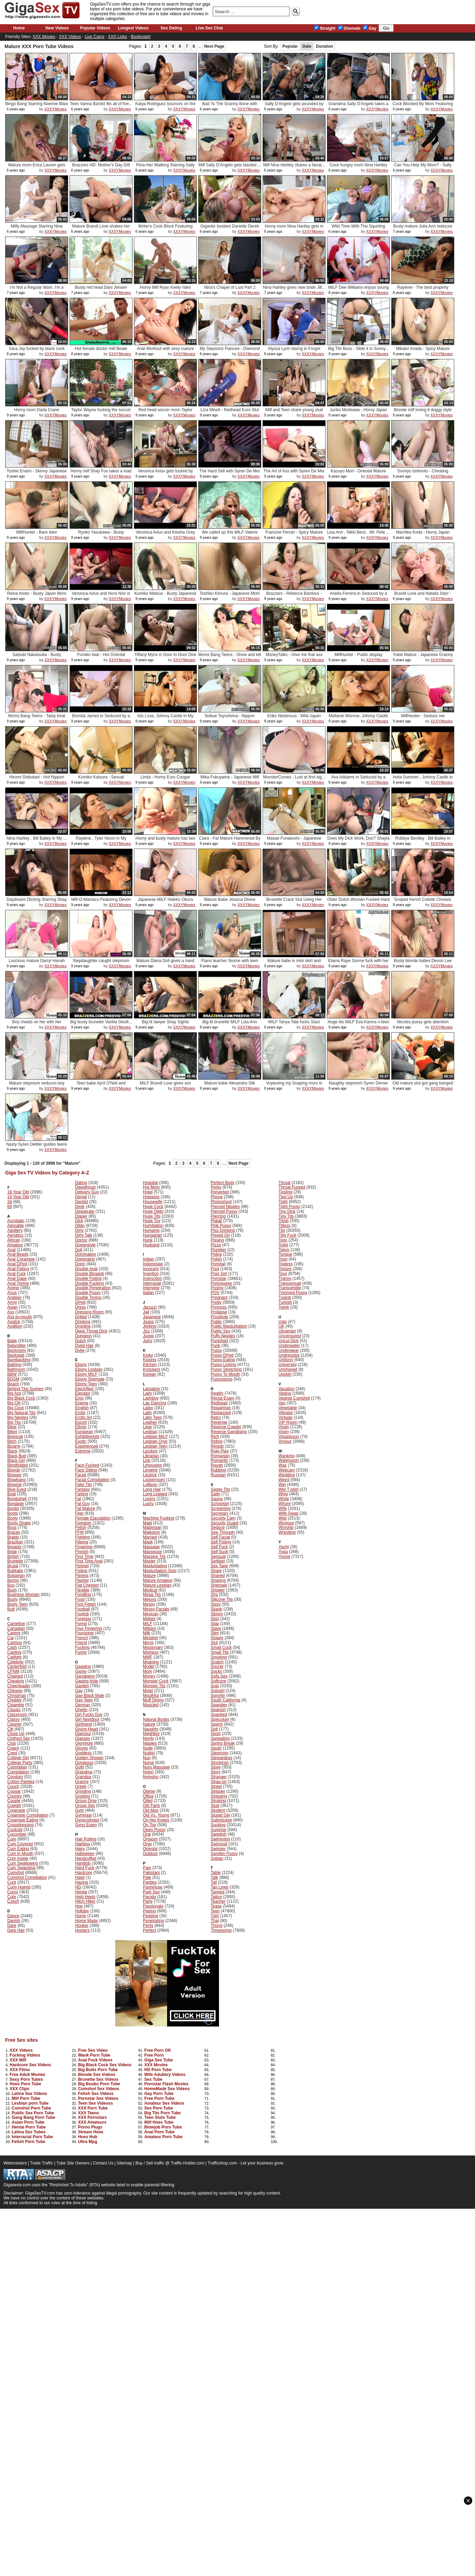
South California (225, 1700)
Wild (282, 1518)
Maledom (151, 1532)
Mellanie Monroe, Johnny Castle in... (358, 718)
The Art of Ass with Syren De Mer (294, 471)
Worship (286, 1527)
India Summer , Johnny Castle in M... (423, 780)
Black (12, 1451)
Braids (13, 1537)
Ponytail (218, 1264)
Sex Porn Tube (158, 2108)
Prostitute (219, 1316)
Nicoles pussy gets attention (422, 1021)
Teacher (218, 1901)
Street (216, 1786)
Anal (11, 1249)
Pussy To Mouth (225, 1374)
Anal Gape (17, 1278)
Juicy (147, 1340)
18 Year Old (18, 1192)
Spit (214, 1729)
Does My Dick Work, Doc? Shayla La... (358, 841)
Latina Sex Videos (29, 2093)
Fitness (82, 1575)
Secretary (219, 1513)
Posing (217, 1287)
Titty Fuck (287, 1235)
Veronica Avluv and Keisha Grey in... (165, 535)
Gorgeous (84, 1762)
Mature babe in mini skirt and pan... (294, 963)
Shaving (218, 1580)
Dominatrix (85, 1259)
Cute (11, 1896)
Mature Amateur (157, 1580)
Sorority (218, 1695)
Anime (13, 1287)
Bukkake (15, 1570)
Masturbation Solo (159, 1570)
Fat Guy (82, 1503)
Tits (281, 1230)
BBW (12, 1374)
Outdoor (150, 1853)
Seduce (218, 1527)
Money (149, 1676)
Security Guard (224, 1523)
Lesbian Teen (155, 1446)
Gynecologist (87, 1820)
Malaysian (152, 1527)
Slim (215, 1633)
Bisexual (15, 1436)
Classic (14, 1709)
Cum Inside (17, 1858)
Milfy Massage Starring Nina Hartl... (37, 229)
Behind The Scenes (25, 1388)
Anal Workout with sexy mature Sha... (165, 351)
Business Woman (23, 1594)
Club (11, 1743)
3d (9, 1201)
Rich (215, 1436)
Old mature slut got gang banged (423, 1083)
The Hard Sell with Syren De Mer (229, 471)
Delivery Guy (87, 1192)
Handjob (83, 1863)
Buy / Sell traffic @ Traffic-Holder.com (169, 2163)
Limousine (152, 1465)
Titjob (283, 1220)
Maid (147, 1523)
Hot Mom (151, 1187)
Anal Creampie (21, 1259)
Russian (218, 1474)
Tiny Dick (286, 1211)
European (84, 1431)
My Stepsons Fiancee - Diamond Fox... (230, 351)
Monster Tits (154, 1685)
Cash (12, 1647)
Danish (13, 1920)
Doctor (81, 1240)
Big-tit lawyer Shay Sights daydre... (165, 1024)
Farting (81, 1494)
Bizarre (13, 1446)
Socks (216, 1671)
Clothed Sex (18, 1738)
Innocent (151, 1268)
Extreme (83, 1451)
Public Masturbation (229, 1326)
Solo (215, 1685)
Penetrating (153, 1920)
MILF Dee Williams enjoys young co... (358, 290)
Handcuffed (85, 1858)
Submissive (221, 1820)
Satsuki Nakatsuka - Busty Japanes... (36, 657)
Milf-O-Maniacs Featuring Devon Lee (101, 902)
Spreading (220, 1738)
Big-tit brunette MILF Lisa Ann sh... (229, 1024)
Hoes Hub (87, 2136)
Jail (146, 1312)
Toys (282, 1273)
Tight (282, 1201)
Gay (369, 28)
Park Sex (151, 1892)
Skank (216, 1609)
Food (79, 1599)
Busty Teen (17, 1604)
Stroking (218, 1800)
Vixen (283, 1431)
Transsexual (289, 1283)
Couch (13, 1786)
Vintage (285, 1417)
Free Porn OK (157, 2050)
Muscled (150, 1704)
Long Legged (155, 1494)
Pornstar (218, 1278)
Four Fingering (88, 1628)
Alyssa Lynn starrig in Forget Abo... (294, 351)
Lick (146, 1460)
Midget (149, 1618)
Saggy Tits (220, 1489)
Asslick (13, 1321)
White (283, 1498)
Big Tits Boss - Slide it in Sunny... (358, 348)
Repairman (221, 1407)
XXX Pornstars (92, 2117)
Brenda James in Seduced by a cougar (101, 718)
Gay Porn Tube (158, 2093)
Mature (149, 1575)
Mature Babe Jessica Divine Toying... (230, 902)
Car (10, 1637)
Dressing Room (89, 1312)
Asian (12, 1307)
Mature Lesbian (157, 1585)
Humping (151, 1230)
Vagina (284, 1393)
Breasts (14, 1546)
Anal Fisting (18, 1268)
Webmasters (15, 2163)
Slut (214, 1642)
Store (216, 1767)
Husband (151, 1245)
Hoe (79, 1906)
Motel (148, 1690)
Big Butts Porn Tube (98, 2069)
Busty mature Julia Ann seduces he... (423, 229)
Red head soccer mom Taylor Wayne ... (165, 412)
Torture (284, 1268)
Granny (82, 1781)
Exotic (80, 1441)
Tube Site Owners (73, 2163)
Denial (81, 1196)
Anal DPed (17, 1264)
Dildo (79, 1225)
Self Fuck (219, 1546)
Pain (147, 1867)
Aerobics (15, 1235)
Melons (149, 1599)
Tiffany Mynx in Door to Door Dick (166, 654)
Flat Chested (87, 1585)
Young (284, 1556)
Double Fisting (88, 1278)
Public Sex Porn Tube (33, 2113)
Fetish (80, 1527)
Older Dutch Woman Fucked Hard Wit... (358, 902)
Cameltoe (16, 1623)
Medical (150, 1590)
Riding (216, 1441)
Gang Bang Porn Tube (33, 2117)
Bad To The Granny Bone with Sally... (229, 106)
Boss (12, 1527)
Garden (82, 1685)
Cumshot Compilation (27, 1877)
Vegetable (287, 1407)
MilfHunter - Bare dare (36, 532)
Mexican (150, 1614)
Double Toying (88, 1297)
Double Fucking (89, 1283)
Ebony (81, 1364)
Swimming (220, 1839)
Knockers (151, 1369)
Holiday (82, 1911)
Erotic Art (83, 1417)
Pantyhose (153, 1887)
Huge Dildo (153, 1211)
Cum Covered (20, 1843)
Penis (148, 1925)
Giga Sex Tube (158, 2060)
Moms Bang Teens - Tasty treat (36, 715)
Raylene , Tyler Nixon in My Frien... (101, 841)
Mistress (150, 1652)
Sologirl (218, 1690)
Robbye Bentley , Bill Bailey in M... (422, 841)
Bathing (14, 1364)
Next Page (214, 46)
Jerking (149, 1326)
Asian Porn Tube (28, 2122)
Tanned (217, 1892)
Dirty (79, 1230)
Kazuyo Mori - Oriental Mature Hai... (358, 474)
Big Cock (15, 1407)
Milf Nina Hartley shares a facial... (294, 165)
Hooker (82, 1925)
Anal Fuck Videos (95, 2060)
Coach (13, 1748)
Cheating (15, 1681)
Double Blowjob (89, 1273)
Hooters (82, 1930)
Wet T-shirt (288, 1489)
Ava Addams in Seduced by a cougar (358, 780)
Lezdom (150, 1451)
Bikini (12, 1431)
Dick (79, 1220)
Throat (284, 1182)
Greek (80, 1786)
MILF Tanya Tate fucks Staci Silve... (294, 1024)
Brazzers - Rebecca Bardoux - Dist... (294, 596)
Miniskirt (150, 1637)
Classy (13, 1719)
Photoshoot (221, 1201)
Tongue (285, 1254)
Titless (284, 1225)
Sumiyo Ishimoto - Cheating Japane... (422, 474)
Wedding (286, 1474)
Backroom (16, 1350)
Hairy (80, 1848)
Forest (81, 1623)
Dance (13, 1915)
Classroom (17, 1714)
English (82, 1407)
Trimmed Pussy (292, 1292)
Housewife (152, 1201)
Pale (147, 1877)
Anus (12, 1292)
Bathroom (16, 1369)
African (13, 1240)
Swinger (218, 1848)
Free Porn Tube (159, 2098)
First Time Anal (88, 1561)
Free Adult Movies (27, 2074)
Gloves (81, 1748)
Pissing (217, 1240)
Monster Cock (155, 1681)
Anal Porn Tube (159, 2132)
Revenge (219, 1422)
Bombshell (17, 1498)
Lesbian (150, 1431)
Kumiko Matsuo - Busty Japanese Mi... (166, 596)
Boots (12, 1513)
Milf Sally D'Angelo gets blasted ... (229, 165)
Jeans (148, 1321)
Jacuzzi (150, 1307)
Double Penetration (93, 1287)
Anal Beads (17, 1254)
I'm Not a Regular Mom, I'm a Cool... (36, 290)
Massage (151, 1546)
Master (149, 1561)
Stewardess (221, 1757)
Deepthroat (85, 1187)
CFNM (13, 1671)
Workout (286, 1523)
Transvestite (289, 1287)
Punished (219, 1340)
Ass (10, 1312)
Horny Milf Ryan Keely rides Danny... (165, 290)
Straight (324, 28)
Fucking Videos (25, 2055)
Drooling (83, 1326)
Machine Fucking (158, 1518)
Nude (148, 1748)
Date (306, 46)
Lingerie (150, 1470)
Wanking (286, 1455)
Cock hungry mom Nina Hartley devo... (358, 168)
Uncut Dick (288, 1340)
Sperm (217, 1724)
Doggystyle (85, 1245)
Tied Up (285, 1196)
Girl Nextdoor (87, 1719)
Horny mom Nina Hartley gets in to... (294, 229)
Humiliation (153, 1225)
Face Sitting (86, 1470)
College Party (19, 1762)
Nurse (148, 1762)
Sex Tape (219, 1565)
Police (216, 1254)
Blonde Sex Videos (96, 2074)
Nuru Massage (156, 1767)
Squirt (216, 1748)
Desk (79, 1206)
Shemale (349, 28)
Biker (12, 1426)
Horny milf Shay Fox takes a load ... (101, 474)
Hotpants (151, 1196)
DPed (80, 1302)
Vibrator (285, 1412)
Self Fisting (221, 1542)
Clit (10, 1729)
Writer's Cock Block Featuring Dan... (165, 229)
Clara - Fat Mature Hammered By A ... (229, 841)
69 (9, 1206)
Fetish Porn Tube (28, 2141)
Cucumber (16, 1834)
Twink (283, 1307)
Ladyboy (150, 1398)
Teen (215, 1911)
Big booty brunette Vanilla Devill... (101, 1021)
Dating (81, 1182)
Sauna (217, 1498)
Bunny (13, 1580)
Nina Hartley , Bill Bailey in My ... (36, 838)
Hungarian (152, 1235)
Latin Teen (152, 1417)
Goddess (83, 1753)
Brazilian (15, 1542)
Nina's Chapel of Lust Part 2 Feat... (229, 290)
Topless (285, 1264)
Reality (217, 1393)
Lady (147, 1393)
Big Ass (14, 1393)
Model (148, 1666)
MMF (147, 1657)
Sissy (216, 1604)
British (13, 1556)
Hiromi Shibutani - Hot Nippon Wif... (36, 780)
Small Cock (221, 1647)
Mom (147, 1671)
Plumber (218, 1249)
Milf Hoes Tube (158, 2122)
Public (216, 1321)
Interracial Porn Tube (32, 2136)
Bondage (15, 1503)
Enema (81, 1403)
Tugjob (284, 1297)
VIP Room (287, 1422)
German (82, 1704)
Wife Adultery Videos (164, 2074)
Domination (85, 1254)
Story (215, 1772)
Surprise (218, 1829)
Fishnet (82, 1565)
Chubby (14, 1700)
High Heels (85, 1896)
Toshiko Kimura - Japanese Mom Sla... (230, 596)
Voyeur (284, 1441)
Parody (149, 1896)
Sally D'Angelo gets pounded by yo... (294, 106)
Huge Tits (152, 1216)
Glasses (82, 1738)
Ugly (282, 1321)
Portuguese (221, 1283)
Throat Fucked (291, 1187)
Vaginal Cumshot (294, 1398)
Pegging (150, 1915)
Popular (290, 46)
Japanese (152, 1316)
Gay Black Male (89, 1695)
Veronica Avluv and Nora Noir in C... (101, 596)
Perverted (220, 1192)
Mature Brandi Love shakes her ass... (101, 229)
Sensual (218, 1556)
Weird (283, 1479)
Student (218, 1810)
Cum (11, 1839)
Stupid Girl (220, 1815)
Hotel (148, 1192)
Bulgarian (16, 1575)
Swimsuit (219, 1843)
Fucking (82, 1647)
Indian (148, 1259)
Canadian (16, 1628)
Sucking (218, 1824)
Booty (12, 1518)
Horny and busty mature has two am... (165, 841)
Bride (12, 1551)
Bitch (12, 1441)
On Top (149, 1824)
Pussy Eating (223, 1359)
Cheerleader (18, 1685)
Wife (282, 1508)
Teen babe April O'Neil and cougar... (101, 1086)
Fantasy (82, 1489)
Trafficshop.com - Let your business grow (245, 2163)
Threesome (221, 1930)
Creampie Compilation (27, 1815)
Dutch (80, 1340)
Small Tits (220, 1652)
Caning (13, 1633)
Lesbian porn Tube (30, 2103)
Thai (215, 1920)
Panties (150, 1882)
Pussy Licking (223, 1364)
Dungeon (83, 1335)
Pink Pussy (221, 1225)
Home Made (86, 1920)
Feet (79, 1513)
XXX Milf (18, 2060)
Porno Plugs (90, 2127)
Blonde (13, 1470)
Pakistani (151, 1872)
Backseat (15, 1355)
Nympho (150, 1776)
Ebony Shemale (89, 1379)
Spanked (219, 1714)
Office (148, 1796)
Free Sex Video (93, 2050)
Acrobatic (16, 1220)
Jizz (146, 1331)
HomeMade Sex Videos (167, 2088)
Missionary (153, 1647)
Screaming (220, 1508)
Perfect (149, 1930)
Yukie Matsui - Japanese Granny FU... (423, 657)
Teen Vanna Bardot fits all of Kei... (101, 103)
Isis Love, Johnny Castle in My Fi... (165, 718)
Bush (12, 1590)
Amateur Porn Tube (163, 2136)
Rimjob (217, 1446)
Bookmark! (140, 36)
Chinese (14, 1690)
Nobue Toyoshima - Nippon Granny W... (230, 718)
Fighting (82, 1537)
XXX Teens (88, 2113)
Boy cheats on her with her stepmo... (36, 1024)
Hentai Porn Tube (29, 2127)
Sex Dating (171, 28)
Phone (217, 1196)
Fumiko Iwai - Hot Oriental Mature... (101, 657)
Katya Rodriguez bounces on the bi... (165, 106)
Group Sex (85, 1805)
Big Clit (13, 1403)
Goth (79, 1767)
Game (80, 1671)
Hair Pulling (85, 1839)
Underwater (289, 1345)
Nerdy (148, 1738)
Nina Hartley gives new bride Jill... (294, 287)
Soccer (217, 1666)
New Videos (56, 28)
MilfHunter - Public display (359, 654)
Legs (147, 1426)
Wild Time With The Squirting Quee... (358, 229)
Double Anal (86, 1268)
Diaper (81, 1216)
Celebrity (15, 1662)
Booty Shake (19, 1523)
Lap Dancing (154, 1403)
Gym (79, 1810)
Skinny (217, 1614)
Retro (216, 1417)
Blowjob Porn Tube (163, 2127)
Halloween (84, 1853)
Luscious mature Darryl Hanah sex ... (37, 963)
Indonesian (153, 1264)
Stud (215, 1805)
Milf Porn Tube (26, 2098)
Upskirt (284, 1374)
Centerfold (16, 1666)
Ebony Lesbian (88, 1369)
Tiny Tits (286, 1216)
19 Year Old (18, 1196)
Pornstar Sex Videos (98, 2098)
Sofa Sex (219, 1676)
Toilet (283, 1245)
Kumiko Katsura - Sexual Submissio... (101, 780)
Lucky (148, 1503)
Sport (216, 1733)
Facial (80, 1474)
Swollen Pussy (224, 1853)
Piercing (218, 1216)
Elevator (82, 1393)
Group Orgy (86, 1800)
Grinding (83, 1791)
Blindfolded (17, 1465)
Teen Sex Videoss (95, 2103)
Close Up (15, 1733)
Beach (13, 1384)
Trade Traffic (41, 2163)
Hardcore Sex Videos (30, 2064)
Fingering (83, 1546)
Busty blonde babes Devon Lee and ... (423, 963)
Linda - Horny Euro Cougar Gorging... (165, 780)
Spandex (219, 1704)
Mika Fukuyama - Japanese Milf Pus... (229, 780)
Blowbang (16, 1479)
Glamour (83, 1733)
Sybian (217, 1858)
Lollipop (150, 1484)
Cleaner (14, 1724)
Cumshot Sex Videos (98, 2088)
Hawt (79, 1877)
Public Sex (220, 1331)
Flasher (82, 1580)
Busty (12, 1599)
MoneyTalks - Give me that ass (294, 654)
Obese (149, 1791)
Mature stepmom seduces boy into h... (37, 1086)
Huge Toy (151, 1220)
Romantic (219, 1460)
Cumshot (15, 1872)
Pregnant (219, 1297)
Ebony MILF (86, 1374)
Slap (215, 1623)
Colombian (17, 1767)
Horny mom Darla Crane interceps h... (36, 412)
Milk (146, 1633)
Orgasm (150, 1839)
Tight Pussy (289, 1206)
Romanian (220, 1455)
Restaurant (221, 1412)
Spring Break (223, 1743)
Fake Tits (83, 1484)
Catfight (14, 1657)
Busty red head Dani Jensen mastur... (101, 290)
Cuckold (14, 1829)
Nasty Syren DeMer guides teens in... (36, 1147)
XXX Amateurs (92, 2122)
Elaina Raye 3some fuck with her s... (358, 963)
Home (19, 28)
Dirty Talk (83, 1235)
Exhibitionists (87, 1436)
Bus (11, 1585)
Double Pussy (88, 1292)
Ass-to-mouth (19, 1316)
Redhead (219, 1403)
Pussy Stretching (226, 1369)
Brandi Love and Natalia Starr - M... (422, 596)
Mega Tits (152, 1594)
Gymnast (83, 1815)
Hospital (150, 1182)
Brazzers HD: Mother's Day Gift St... (101, 168)
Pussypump (221, 1379)
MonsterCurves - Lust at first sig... (294, 777)
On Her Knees (156, 1820)
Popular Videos (95, 28)
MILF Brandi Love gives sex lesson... (165, 1086)
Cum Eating (18, 1848)
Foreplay (83, 1618)
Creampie (16, 1810)
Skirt (215, 1618)
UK (281, 1326)
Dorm (80, 1264)
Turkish (285, 1302)
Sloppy (217, 1637)
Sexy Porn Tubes (26, 2079)
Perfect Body (223, 1182)
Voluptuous (288, 1436)
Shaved (218, 1575)
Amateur (15, 1245)
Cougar (14, 1791)
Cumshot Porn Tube (31, 2108)
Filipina (81, 1542)
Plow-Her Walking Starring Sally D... (165, 168)
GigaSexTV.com (40, 2193)
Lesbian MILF (155, 1436)
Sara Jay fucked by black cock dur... (36, 351)
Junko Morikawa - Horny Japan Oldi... (358, 412)
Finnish (82, 1551)
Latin (147, 1412)
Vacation (286, 1388)
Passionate (153, 1906)
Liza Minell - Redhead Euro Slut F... (230, 412)
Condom (15, 1776)
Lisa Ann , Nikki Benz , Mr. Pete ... (358, 532)
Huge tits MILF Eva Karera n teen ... (358, 1024)
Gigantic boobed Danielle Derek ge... (229, 229)
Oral (147, 1834)
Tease (216, 1906)
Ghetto (81, 1709)
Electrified (84, 1388)
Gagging (83, 1666)
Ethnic (80, 1426)
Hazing (81, 1882)
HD (78, 1887)
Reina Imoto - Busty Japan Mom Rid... (36, 596)
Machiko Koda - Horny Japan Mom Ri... (423, 535)
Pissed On (220, 1235)
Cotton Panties (21, 1781)
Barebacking (18, 1359)
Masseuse (152, 1551)
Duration (324, 46)
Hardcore (83, 1872)
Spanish (218, 1709)
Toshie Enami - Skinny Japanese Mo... (37, 474)
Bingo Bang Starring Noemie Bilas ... (36, 106)
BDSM (13, 1379)
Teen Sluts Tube (160, 2117)
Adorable (15, 1225)
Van (281, 1403)
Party (148, 1901)
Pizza (216, 1245)
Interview (151, 1287)
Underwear (288, 1350)
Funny (80, 1652)
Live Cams (94, 36)
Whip (283, 1494)
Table (216, 1872)
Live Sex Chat (209, 28)
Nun (146, 1757)
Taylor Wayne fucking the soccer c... (101, 412)
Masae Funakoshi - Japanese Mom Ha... (294, 841)
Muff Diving (153, 1700)
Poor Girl (219, 1273)
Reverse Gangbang (229, 1431)
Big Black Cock (21, 1398)
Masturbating (155, 1565)
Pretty (216, 1302)
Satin (215, 1494)
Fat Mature (85, 1508)
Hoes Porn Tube (25, 2083)
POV (215, 1292)
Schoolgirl (220, 1503)
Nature (149, 1724)
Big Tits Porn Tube (162, 2113)
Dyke (79, 1350)
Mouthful (151, 1695)
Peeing (149, 1911)
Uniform (285, 1359)
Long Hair (152, 1489)
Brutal (12, 1565)
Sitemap (124, 2163)
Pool (215, 1268)
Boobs (13, 1508)
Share (216, 1570)
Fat (78, 1498)
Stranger (219, 1776)
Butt (11, 1609)
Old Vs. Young (156, 1815)
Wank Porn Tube (94, 2055)
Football (82, 1609)
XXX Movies (44, 36)
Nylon (148, 1772)
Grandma (83, 1772)
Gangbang (84, 1676)
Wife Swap (288, 1513)
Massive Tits (154, 1556)
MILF (147, 1623)
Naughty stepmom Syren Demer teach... (358, 1086)
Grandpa (83, 1776)
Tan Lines (219, 1887)
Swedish (218, 1834)
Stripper (218, 1791)
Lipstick (150, 1474)
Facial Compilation (92, 1479)
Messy (149, 1604)
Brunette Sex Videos (98, 2079)
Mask (148, 1542)
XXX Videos (70, 36)
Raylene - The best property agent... (423, 290)
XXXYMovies (55, 109)
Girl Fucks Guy (88, 1714)
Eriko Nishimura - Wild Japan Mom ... (294, 718)
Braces (13, 1532)
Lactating (151, 1388)
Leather (150, 1422)
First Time (84, 1556)
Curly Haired (18, 1887)
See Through (223, 1532)
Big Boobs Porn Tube (99, 2083)
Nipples (150, 1743)
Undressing (289, 1355)
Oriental (150, 1848)
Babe (12, 1340)
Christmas (16, 1695)
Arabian (14, 1297)
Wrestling (287, 1532)
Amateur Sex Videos (164, 2103)
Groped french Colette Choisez (422, 899)
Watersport (288, 1460)
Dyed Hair (84, 1345)
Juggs (148, 1335)
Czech (13, 1901)
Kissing (149, 1359)
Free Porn (154, 2055)
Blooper (14, 1474)
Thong (216, 1925)
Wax (282, 1465)
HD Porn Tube (158, 2069)
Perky (216, 1187)
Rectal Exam (222, 1398)
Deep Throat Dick (91, 1331)
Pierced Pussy (224, 1211)
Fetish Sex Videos (95, 2093)
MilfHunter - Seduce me (423, 715)
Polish (216, 1259)
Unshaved (287, 1369)
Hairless (82, 1843)
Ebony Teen (86, 1384)
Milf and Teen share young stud (294, 409)
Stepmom (219, 1753)
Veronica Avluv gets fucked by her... (165, 474)
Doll (78, 1249)
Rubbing (218, 1470)
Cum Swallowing (22, 1863)
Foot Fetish (85, 1604)
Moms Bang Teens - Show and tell (229, 654)
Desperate (84, 1211)
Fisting (81, 1570)
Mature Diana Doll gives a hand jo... (165, 963)
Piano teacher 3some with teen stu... (229, 963)
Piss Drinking (223, 1230)
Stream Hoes (90, 2132)
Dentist (81, 1201)
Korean (149, 1374)
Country (14, 1796)
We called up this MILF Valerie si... (230, 535)
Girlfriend (83, 1724)
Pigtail (216, 1220)
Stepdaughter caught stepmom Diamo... (101, 963)
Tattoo (216, 1896)
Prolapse (219, 1312)
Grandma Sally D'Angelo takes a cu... (358, 106)
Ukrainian (287, 1331)
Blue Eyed (16, 1489)
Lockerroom (154, 1479)
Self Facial (220, 1537)
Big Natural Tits (21, 1412)
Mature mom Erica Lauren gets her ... (36, 168)
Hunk (148, 1240)
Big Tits (14, 1422)
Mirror (148, 1642)
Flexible (82, 1590)
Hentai (81, 1892)
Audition (14, 1326)
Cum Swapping (21, 1867)
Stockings (220, 1762)
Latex (148, 1407)
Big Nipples (17, 1417)
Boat (11, 1494)
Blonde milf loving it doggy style (422, 409)
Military (149, 1628)
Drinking (82, 1321)
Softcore (218, 1681)
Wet (282, 1484)
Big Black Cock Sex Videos (104, 2064)
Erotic (80, 1412)
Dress (80, 1307)
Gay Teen (84, 1700)
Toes (282, 1240)
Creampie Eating (22, 1820)
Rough (217, 1465)
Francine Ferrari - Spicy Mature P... (294, 535)
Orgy (147, 1843)
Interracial (152, 1283)
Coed (12, 1753)
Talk (214, 1877)
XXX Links (117, 36)
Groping (82, 1796)
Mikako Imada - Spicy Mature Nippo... (422, 351)
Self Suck (219, 1551)
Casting (14, 1652)
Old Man (150, 1810)
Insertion (151, 1273)
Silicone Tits (222, 1599)
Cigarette (15, 1704)
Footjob (82, 1614)
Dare (11, 1925)
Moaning (151, 1662)
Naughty (150, 1729)
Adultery (14, 1230)
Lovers (149, 1498)
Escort (81, 1422)
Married (150, 1537)
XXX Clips (19, 2088)
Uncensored (289, 1335)
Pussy (216, 1350)
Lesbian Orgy (155, 1441)
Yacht (283, 1546)
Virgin (283, 1426)
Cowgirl (14, 1805)
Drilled (81, 1316)
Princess (219, 1307)
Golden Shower (89, 1757)
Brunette (15, 1561)
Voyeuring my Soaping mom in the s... (294, 1086)
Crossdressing (20, 1824)
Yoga (283, 1551)
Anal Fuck (16, 1273)
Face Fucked (87, 1465)
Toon (282, 1259)
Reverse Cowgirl (226, 1426)
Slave (216, 1628)
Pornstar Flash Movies (166, 2083)
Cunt (11, 1882)
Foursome (84, 1633)
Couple (13, 1800)
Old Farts (151, 1805)
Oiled (148, 1800)
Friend (81, 1642)
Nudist (149, 1753)
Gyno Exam (86, 1824)
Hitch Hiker (85, 1901)
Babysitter (16, 1345)
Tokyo (283, 1249)
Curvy (12, 1892)
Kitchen (150, 1364)
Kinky (148, 1355)
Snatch (217, 1662)
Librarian (151, 1455)
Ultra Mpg (87, 2141)
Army (12, 1302)
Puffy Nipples (223, 1335)
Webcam (286, 1470)
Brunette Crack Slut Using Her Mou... (294, 902)
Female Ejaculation (92, 1518)
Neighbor (151, 1733)
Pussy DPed (222, 1355)
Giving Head (86, 1729)
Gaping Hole (86, 1681)
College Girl (18, 1757)
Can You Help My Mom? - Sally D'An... (422, 168)
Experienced (86, 1446)
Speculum (220, 1719)
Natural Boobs (156, 1719)
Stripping (219, 1796)
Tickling (285, 1192)
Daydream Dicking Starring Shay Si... (37, 902)
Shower (218, 1590)
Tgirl (215, 1915)
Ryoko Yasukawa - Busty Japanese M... (101, 535)
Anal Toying (18, 1283)
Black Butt (16, 1455)
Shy (214, 1594)
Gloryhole (84, 1743)
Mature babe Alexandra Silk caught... (229, 1086)
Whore (284, 1503)
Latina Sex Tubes (29, 2132)
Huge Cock (153, 1206)
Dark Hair (16, 1930)
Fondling (83, 1594)
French (81, 1637)
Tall (214, 1882)
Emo (79, 1398)
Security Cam (223, 1518)
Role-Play (220, 1451)
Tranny (284, 1278)
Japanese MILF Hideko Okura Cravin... (165, 902)
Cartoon (14, 1642)
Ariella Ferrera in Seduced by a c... (358, 596)
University (287, 1364)
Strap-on (219, 1781)
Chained (15, 1676)
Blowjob (14, 1484)
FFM (79, 1532)
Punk (215, 1345)
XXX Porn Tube (93, 2108)
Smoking (219, 1657)
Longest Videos (133, 28)
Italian (148, 1292)
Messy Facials (156, 1609)
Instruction (152, 1278)
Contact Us (103, 2163)
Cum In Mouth (20, 1853)
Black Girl (16, 1460)
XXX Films (20, 2069)
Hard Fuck (84, 1867)
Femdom (83, 1523)
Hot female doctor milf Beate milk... (101, 351)
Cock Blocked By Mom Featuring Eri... (423, 106)
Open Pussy (154, 1829)
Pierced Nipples (225, 1206)
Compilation (18, 1772)
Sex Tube (153, 2079)
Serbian (218, 1561)
